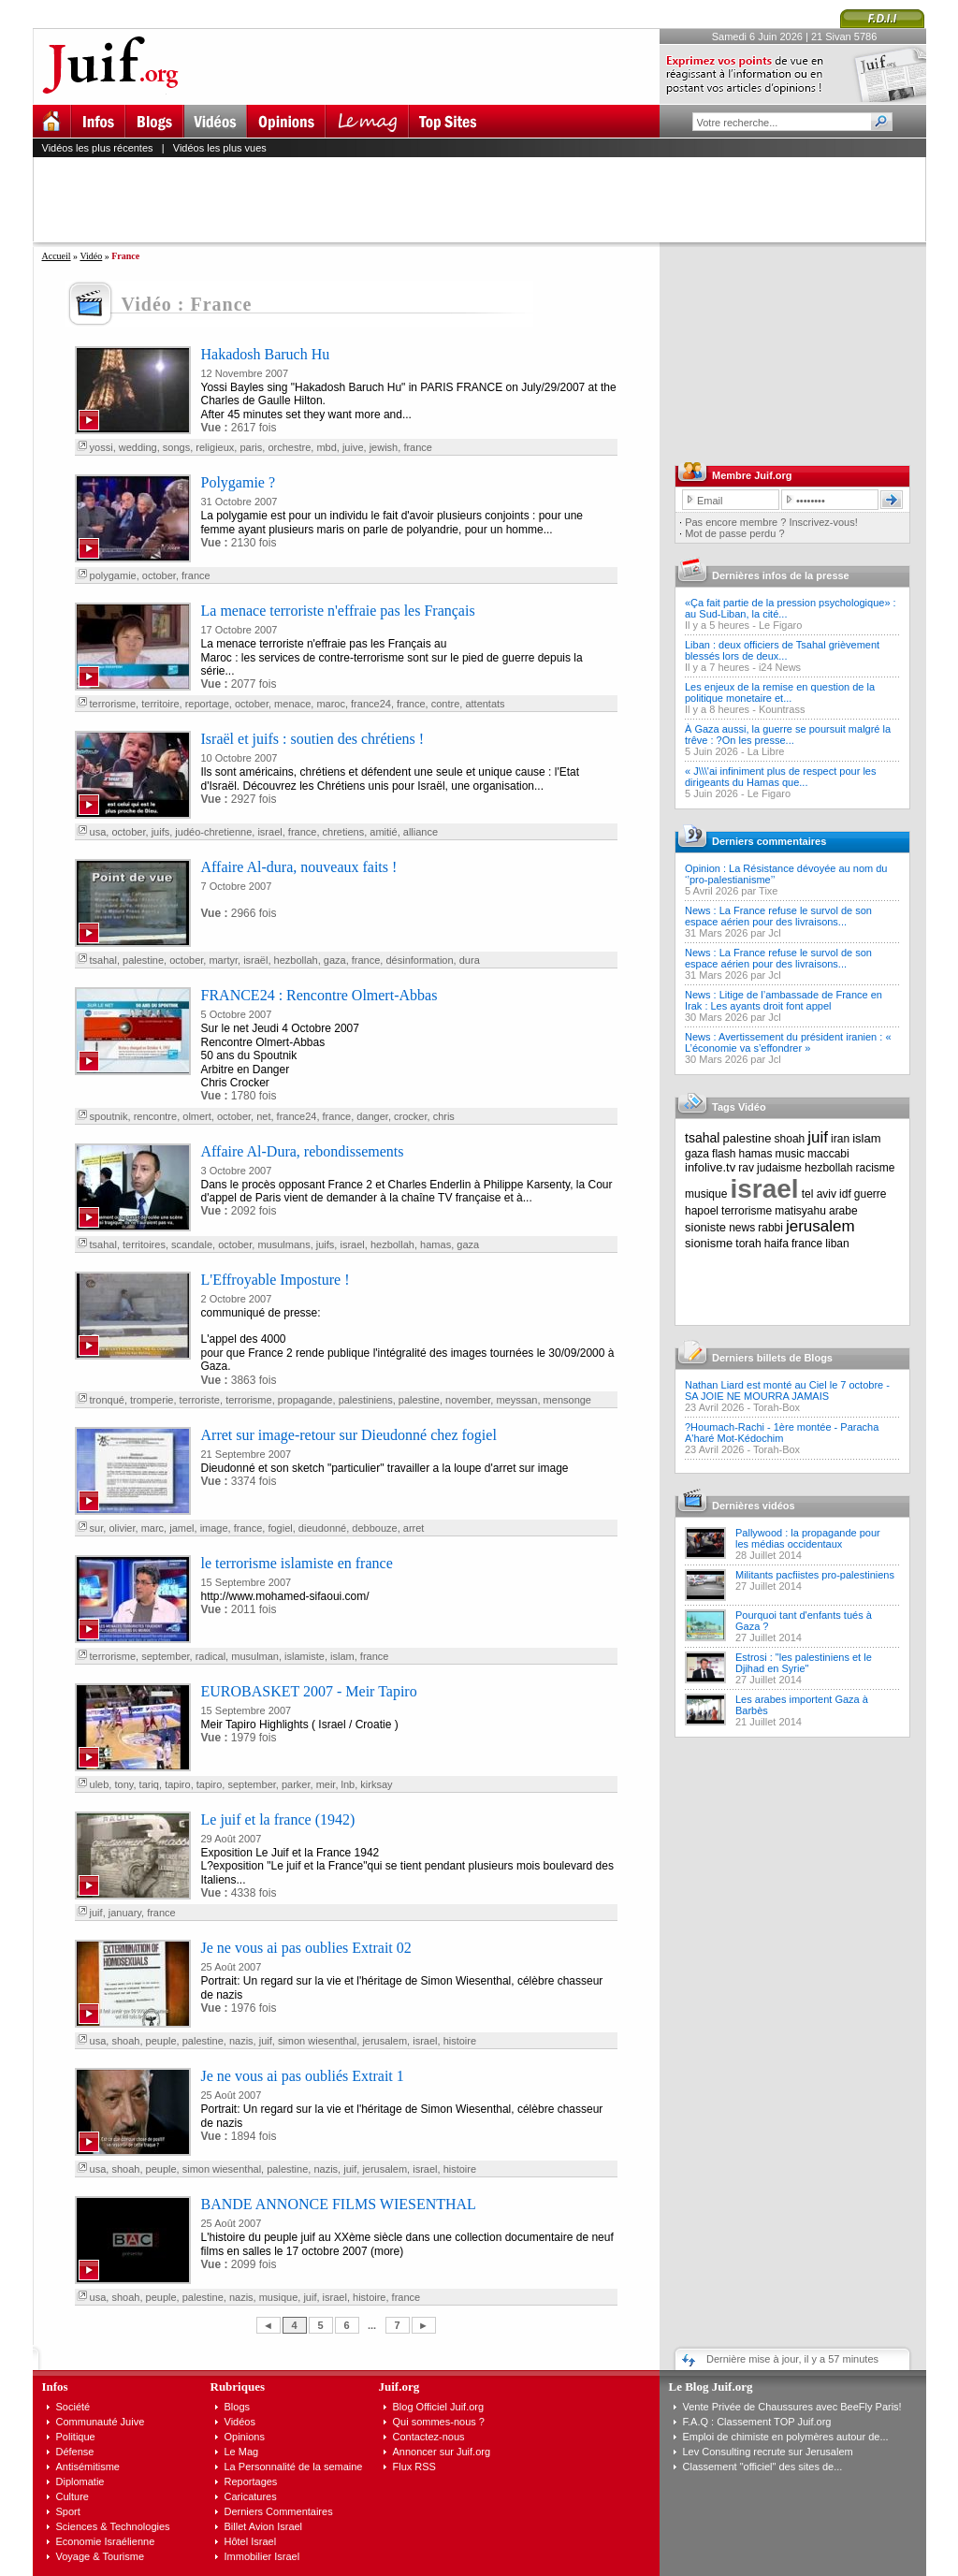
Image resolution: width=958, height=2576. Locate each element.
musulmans (283, 1244)
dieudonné (322, 1528)
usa (98, 831)
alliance (420, 831)
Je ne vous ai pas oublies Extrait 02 (306, 1948)
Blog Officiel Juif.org (439, 2406)
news (742, 1227)
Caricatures (251, 2496)
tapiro (178, 1784)
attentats (484, 703)
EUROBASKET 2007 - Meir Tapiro (309, 1691)
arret (414, 1528)
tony (123, 1784)
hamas (435, 1244)
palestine (143, 960)
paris (251, 447)
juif (96, 1912)
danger (372, 1116)
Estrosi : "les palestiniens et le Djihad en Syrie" (803, 1663)
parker (296, 1784)
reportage (207, 703)
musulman (255, 1656)
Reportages (251, 2481)
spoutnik (109, 1116)
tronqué (107, 1399)
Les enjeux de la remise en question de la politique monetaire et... (780, 692)
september (165, 1656)
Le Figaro (780, 625)
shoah (125, 2040)
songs (176, 447)
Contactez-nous (429, 2436)
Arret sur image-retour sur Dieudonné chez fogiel (349, 1435)
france (417, 447)
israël (255, 960)
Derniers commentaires (769, 841)
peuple (161, 2040)
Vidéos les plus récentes (97, 147)
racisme (875, 1167)
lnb (348, 1784)
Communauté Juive (100, 2421)
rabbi (770, 1227)
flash (723, 1153)
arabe (843, 1210)
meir (326, 1784)
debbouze (374, 1528)
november (467, 1399)
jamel (181, 1528)
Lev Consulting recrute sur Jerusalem (768, 2451)
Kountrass (782, 709)
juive (353, 447)
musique (278, 2297)
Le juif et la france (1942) (278, 1819)
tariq (149, 1784)
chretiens (344, 831)
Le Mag (242, 2451)
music (790, 1153)
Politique (75, 2436)
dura (469, 960)
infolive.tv (710, 1167)
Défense (75, 2451)
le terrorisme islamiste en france (297, 1563)
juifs (161, 831)
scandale (191, 1244)
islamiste (304, 1656)
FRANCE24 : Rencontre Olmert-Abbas (319, 995)
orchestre (289, 447)
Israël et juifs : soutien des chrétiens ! (313, 739)
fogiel (280, 1528)
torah (748, 1243)
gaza (335, 960)
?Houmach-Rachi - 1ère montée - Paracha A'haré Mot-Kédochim (781, 1432)
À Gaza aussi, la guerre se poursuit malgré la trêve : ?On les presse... (788, 734)
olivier (122, 1528)
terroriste (200, 1399)
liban (837, 1243)
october (159, 575)
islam (342, 1656)
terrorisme (113, 703)
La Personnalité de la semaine (294, 2466)
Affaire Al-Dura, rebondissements (302, 1151)
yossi (101, 447)
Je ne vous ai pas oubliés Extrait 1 (302, 2076)
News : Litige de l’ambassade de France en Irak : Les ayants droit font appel (783, 1000)
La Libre (766, 751)
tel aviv (819, 1194)
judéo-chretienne (213, 831)
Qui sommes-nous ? (439, 2421)
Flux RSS (414, 2466)
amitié (383, 831)
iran (840, 1138)
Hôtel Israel (251, 2541)
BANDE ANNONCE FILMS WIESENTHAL (338, 2204)
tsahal (103, 960)
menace (292, 703)
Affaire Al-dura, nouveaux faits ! (299, 867)
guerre (870, 1194)
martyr (223, 960)
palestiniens (366, 1399)
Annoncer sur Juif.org (442, 2451)
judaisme (779, 1167)
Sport (68, 2511)
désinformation (419, 960)
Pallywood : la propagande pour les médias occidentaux (807, 1538)
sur (97, 1528)
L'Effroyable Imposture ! (275, 1280)
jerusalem (384, 2040)
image (214, 1528)
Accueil (56, 256)
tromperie (151, 1399)
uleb (99, 1784)
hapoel (701, 1210)
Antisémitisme (88, 2466)
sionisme (709, 1243)
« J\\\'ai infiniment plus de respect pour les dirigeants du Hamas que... (780, 776)
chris (444, 1116)
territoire (160, 703)
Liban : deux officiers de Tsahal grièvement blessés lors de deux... (782, 650)
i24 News (780, 667)
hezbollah (296, 960)
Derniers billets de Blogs (772, 1357)
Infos (55, 2387)
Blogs (238, 2406)
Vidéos (240, 2421)
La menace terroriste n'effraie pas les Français (338, 611)
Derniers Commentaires (279, 2511)
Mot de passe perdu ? (734, 533)
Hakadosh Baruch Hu (265, 354)
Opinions (245, 2436)
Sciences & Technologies (113, 2526)
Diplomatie (80, 2481)
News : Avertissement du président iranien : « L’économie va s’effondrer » (788, 1042)
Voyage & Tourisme (100, 2556)
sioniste (705, 1227)
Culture (72, 2496)
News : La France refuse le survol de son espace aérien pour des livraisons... (778, 916)
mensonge (567, 1399)
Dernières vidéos (753, 1505)
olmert (196, 1116)
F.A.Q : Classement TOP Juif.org (757, 2421)
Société (73, 2406)
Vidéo (91, 256)
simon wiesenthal (317, 2040)
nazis (241, 2040)
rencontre (155, 1116)
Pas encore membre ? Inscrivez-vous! (771, 522)
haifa (776, 1243)
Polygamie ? (238, 482)
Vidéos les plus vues (220, 147)
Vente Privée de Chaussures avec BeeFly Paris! (792, 2406)
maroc (330, 703)
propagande (305, 1399)
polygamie (113, 575)
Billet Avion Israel (264, 2526)
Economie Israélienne (105, 2541)
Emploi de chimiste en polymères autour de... (786, 2436)
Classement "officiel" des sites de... (763, 2466)
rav (746, 1167)
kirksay (376, 1784)
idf (845, 1194)
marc (152, 1528)
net (263, 1116)
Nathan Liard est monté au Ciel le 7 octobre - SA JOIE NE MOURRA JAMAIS (787, 1390)
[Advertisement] (487, 199)
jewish (384, 447)
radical (210, 1656)
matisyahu (800, 1210)
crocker (410, 1116)
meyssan (516, 1399)
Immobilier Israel (262, 2556)
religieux (215, 447)
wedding (138, 447)
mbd (326, 447)
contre (445, 703)
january (125, 1912)
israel (269, 831)
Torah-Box (776, 1407)
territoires (144, 1244)
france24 (371, 703)
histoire (459, 2040)
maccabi (828, 1153)
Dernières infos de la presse (780, 575)
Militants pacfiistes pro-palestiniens (814, 1574)
